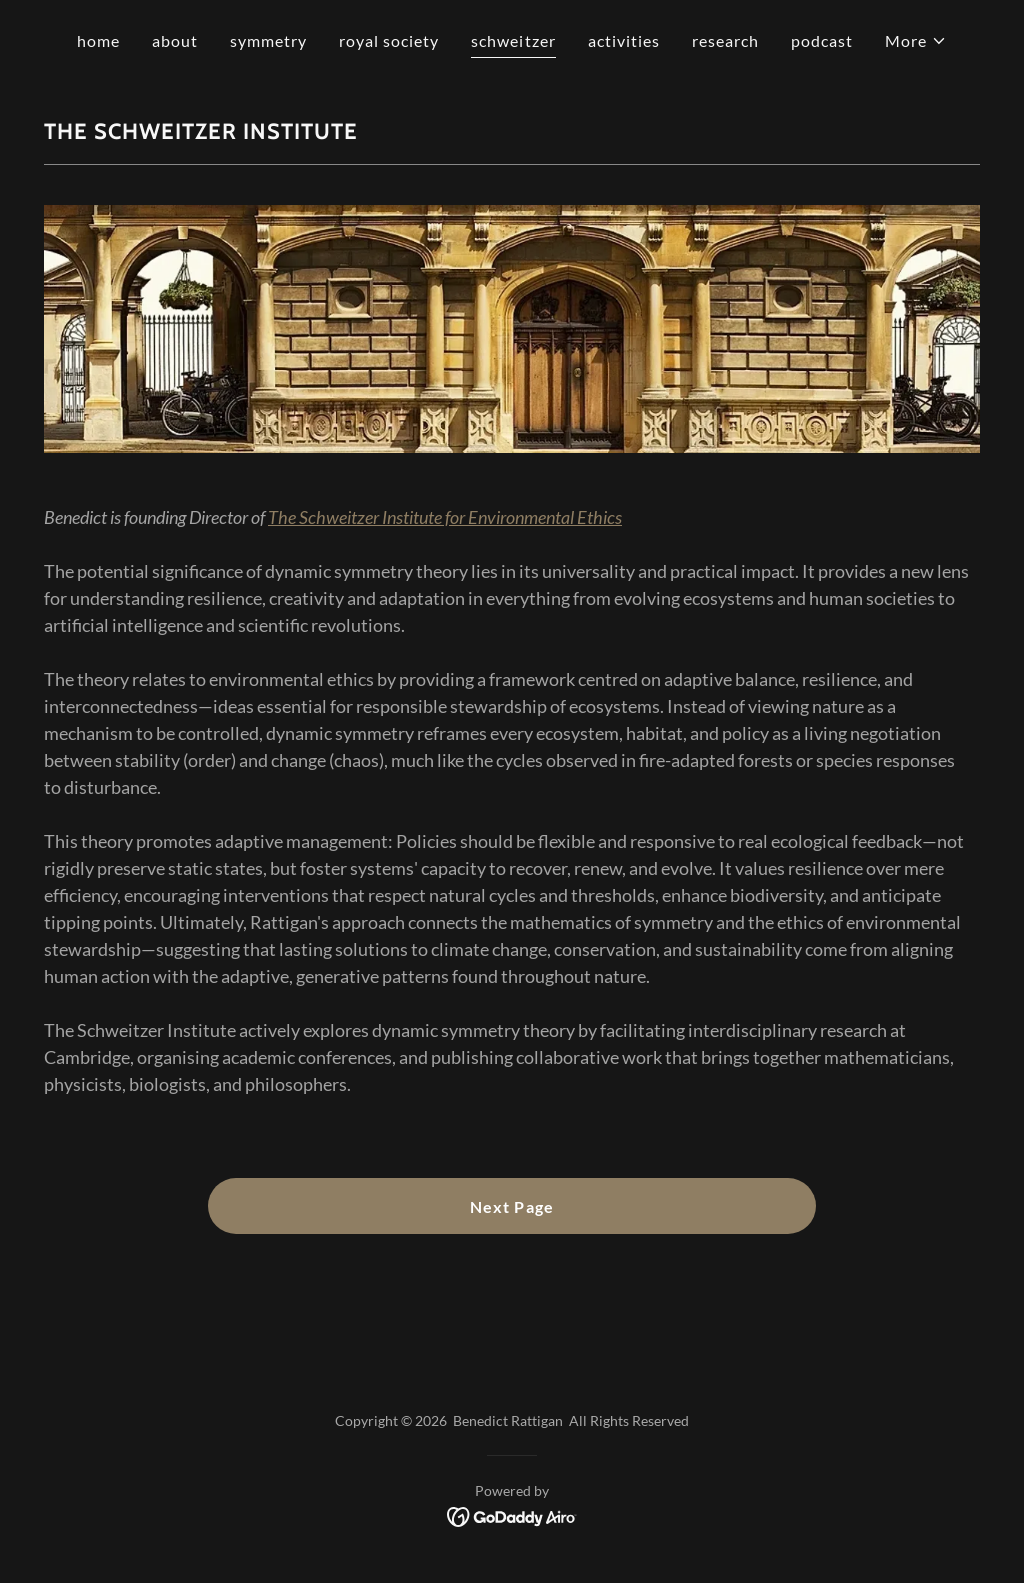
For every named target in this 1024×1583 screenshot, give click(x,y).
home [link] (98, 40)
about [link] (175, 40)
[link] (512, 1514)
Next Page (511, 1206)
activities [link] (624, 40)
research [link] (725, 40)
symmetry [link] (268, 40)
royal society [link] (389, 40)
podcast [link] (822, 40)
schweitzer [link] (513, 40)
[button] (916, 41)
